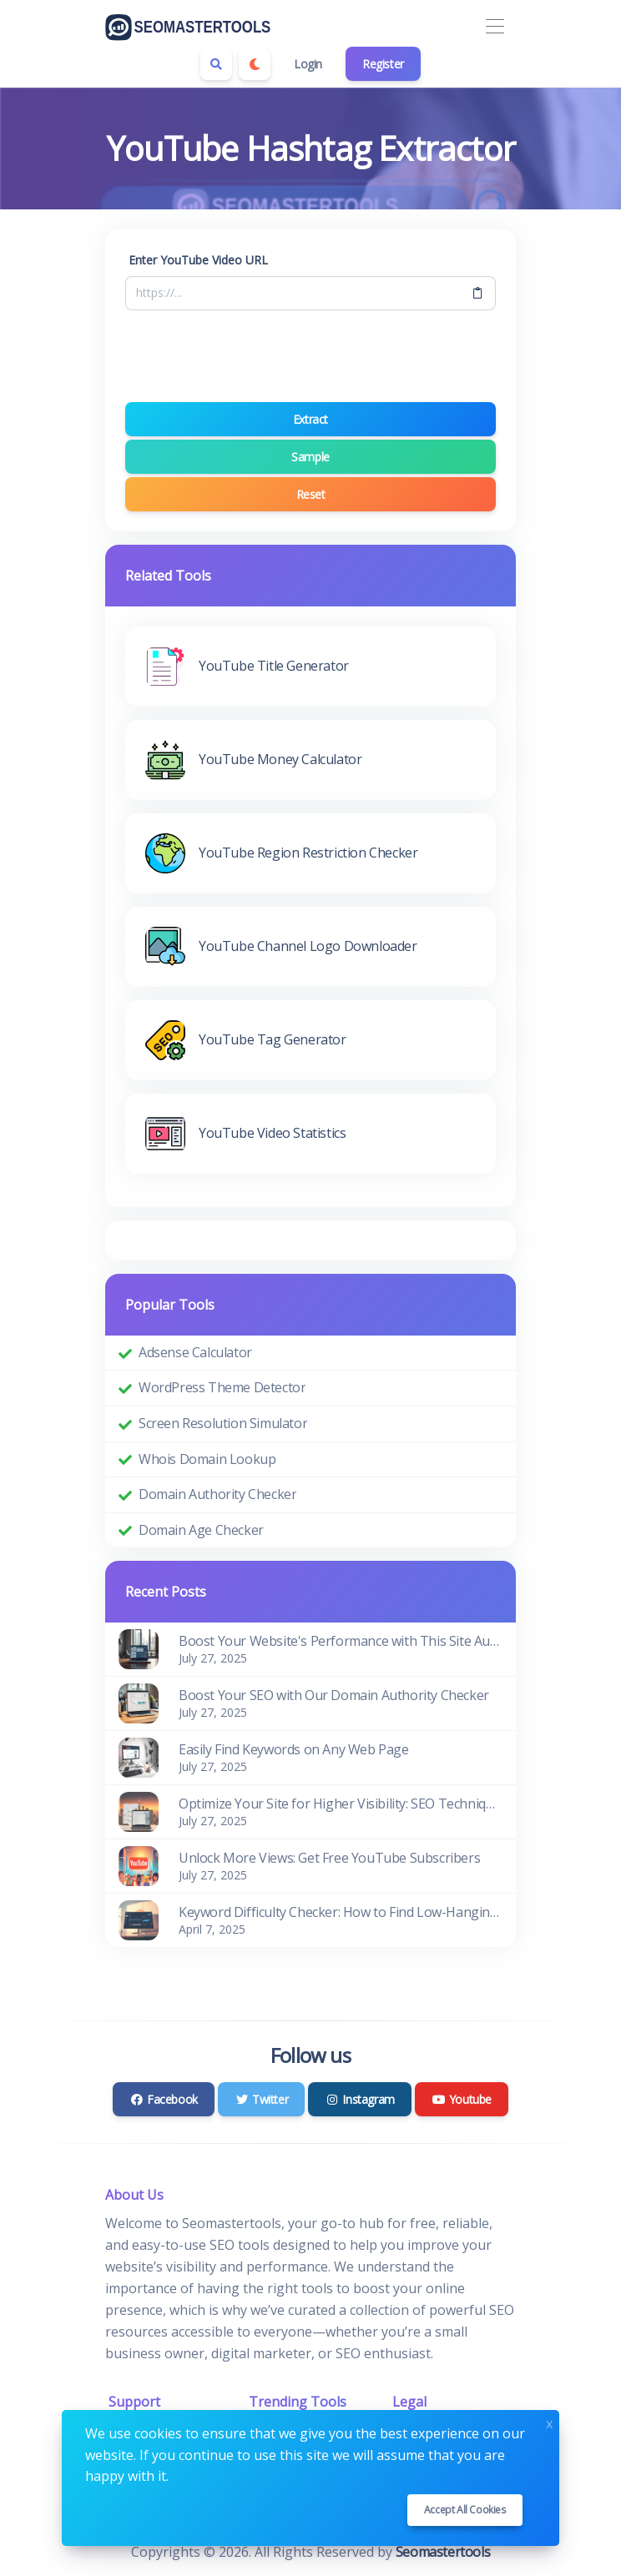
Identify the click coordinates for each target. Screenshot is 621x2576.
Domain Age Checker (201, 1530)
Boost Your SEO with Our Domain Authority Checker (334, 1695)
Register (383, 64)
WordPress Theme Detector (222, 1387)
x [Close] (549, 2422)
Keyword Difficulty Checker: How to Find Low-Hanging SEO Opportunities (340, 1912)
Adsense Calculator (195, 1352)
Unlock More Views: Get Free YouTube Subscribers (329, 1858)
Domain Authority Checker (217, 1494)
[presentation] (310, 356)
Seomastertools (443, 2552)
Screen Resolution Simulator (223, 1423)
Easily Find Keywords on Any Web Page (294, 1749)
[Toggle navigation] (494, 27)
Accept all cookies (465, 2510)
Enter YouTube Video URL (198, 260)
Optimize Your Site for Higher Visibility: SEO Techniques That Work (340, 1803)
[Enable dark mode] (254, 64)
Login (308, 64)
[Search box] (216, 64)
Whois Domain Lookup (207, 1459)
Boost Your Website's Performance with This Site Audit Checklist (340, 1641)
